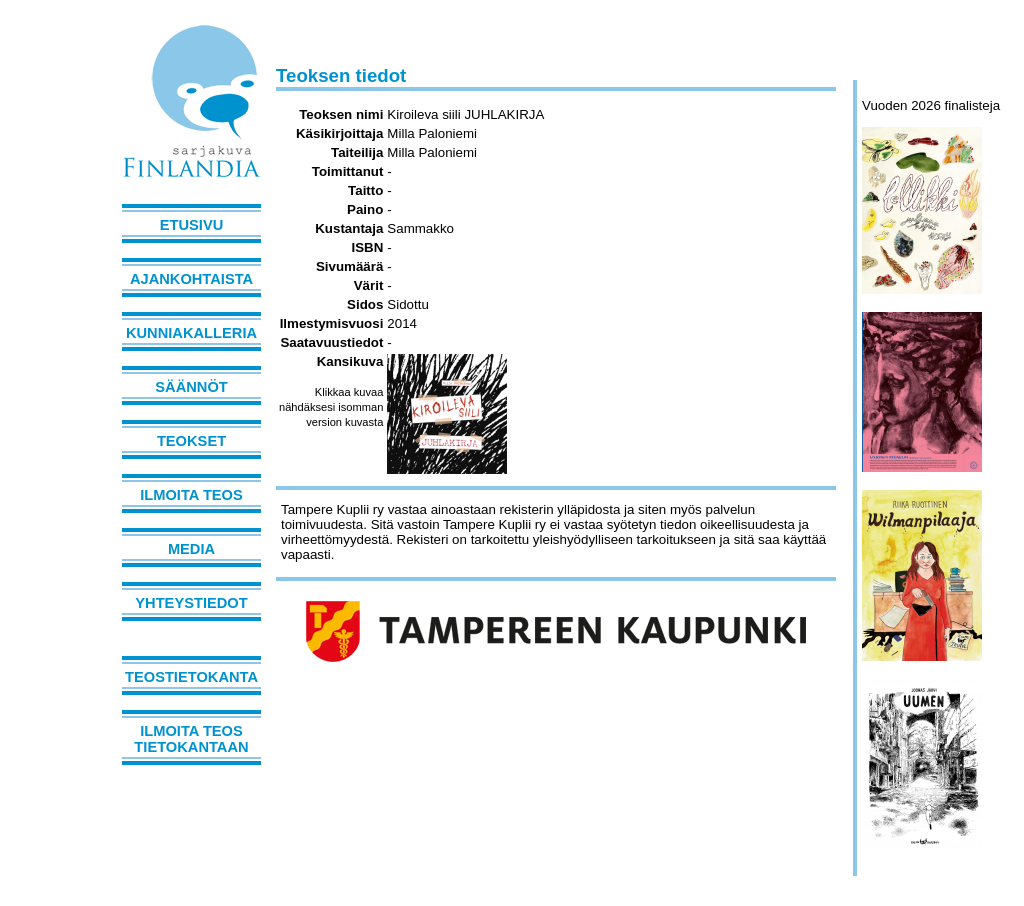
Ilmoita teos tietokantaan (191, 739)
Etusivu (192, 225)
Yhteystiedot (191, 603)
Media (191, 549)
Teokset (191, 441)
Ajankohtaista (191, 279)
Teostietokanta (191, 677)
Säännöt (191, 387)
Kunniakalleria (191, 333)
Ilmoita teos (191, 495)
